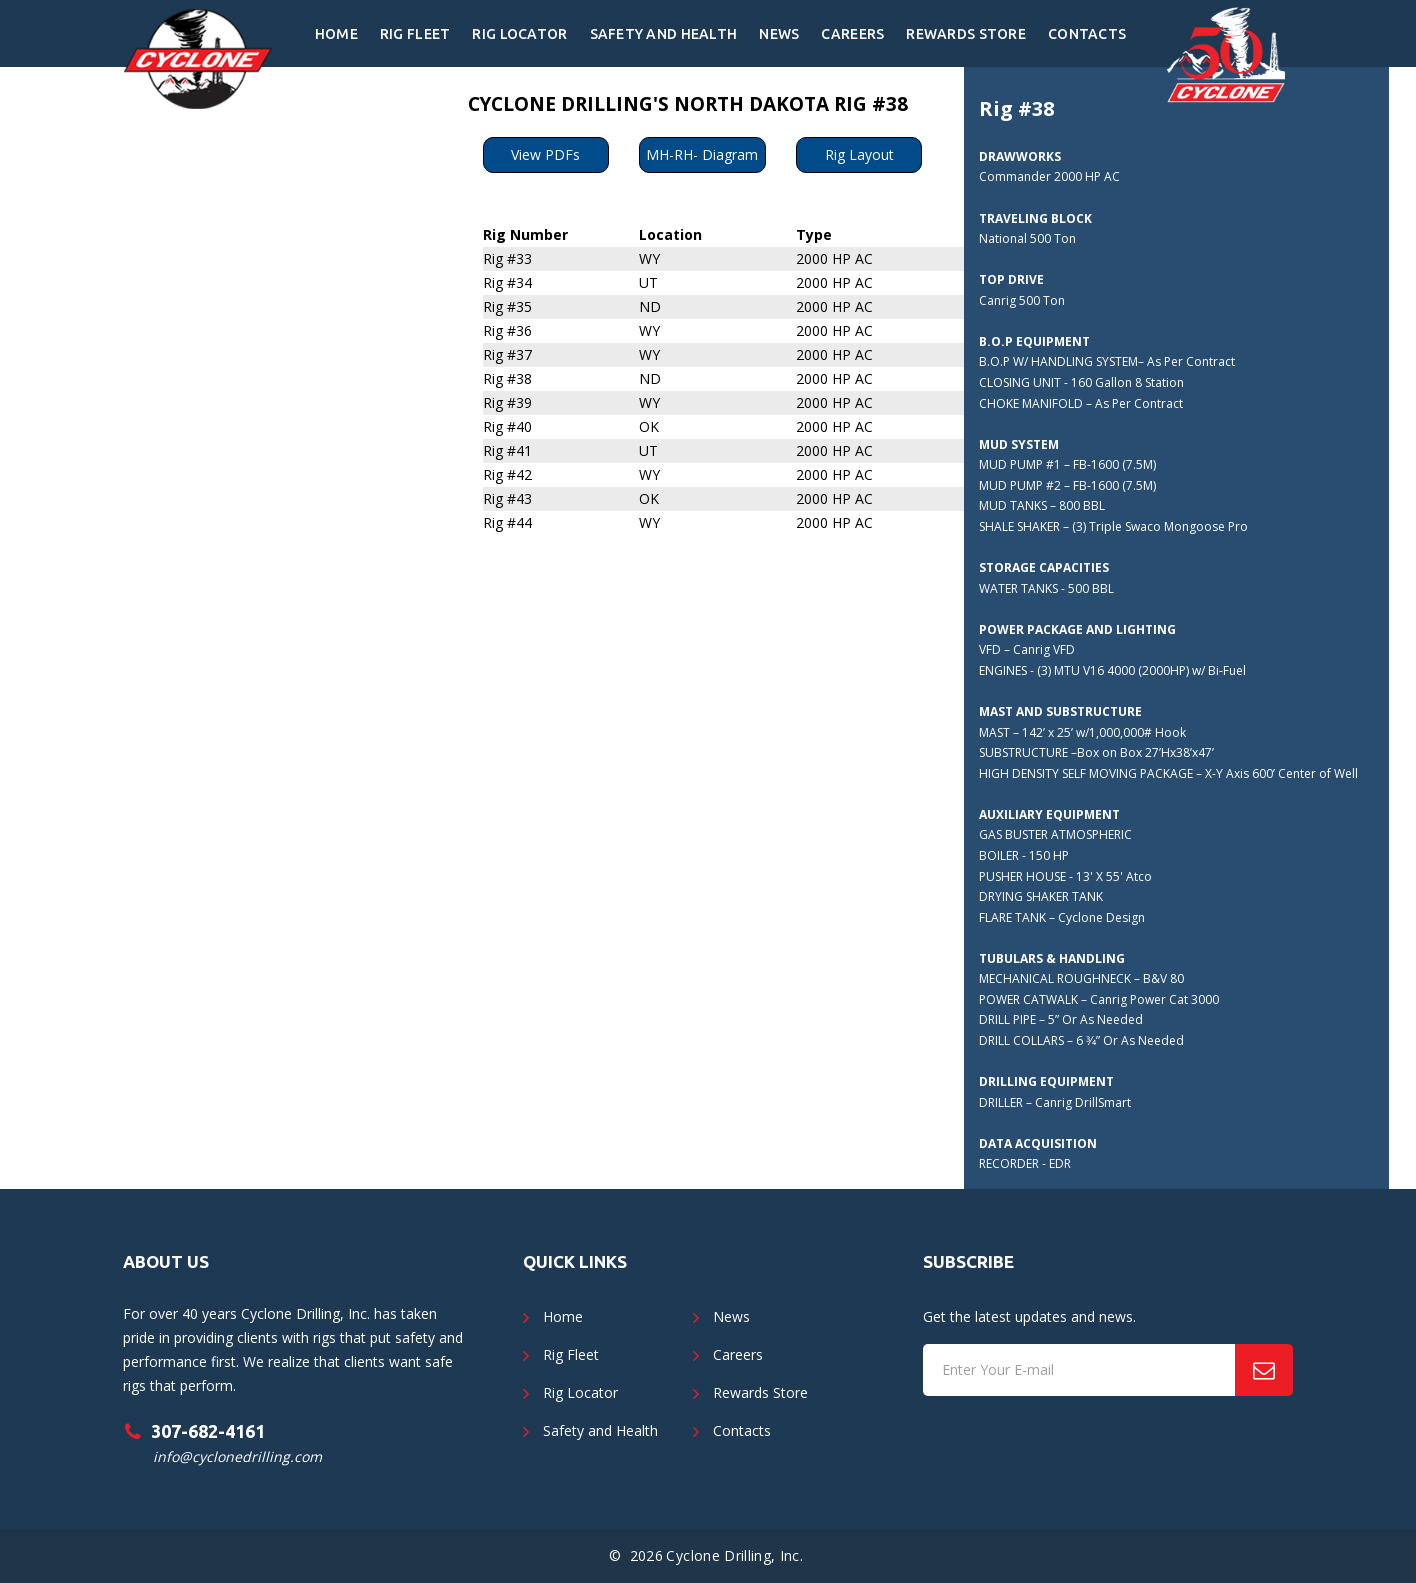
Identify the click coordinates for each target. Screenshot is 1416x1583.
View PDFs (545, 154)
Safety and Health (664, 34)
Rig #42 (507, 474)
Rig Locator (519, 34)
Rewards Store (966, 34)
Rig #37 (507, 354)
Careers (852, 34)
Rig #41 (507, 450)
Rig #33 (507, 258)
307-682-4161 (208, 1431)
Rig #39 (507, 402)
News (779, 34)
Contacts (1087, 34)
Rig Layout (859, 154)
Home (336, 34)
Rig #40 (507, 426)
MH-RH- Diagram (702, 154)
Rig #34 (507, 282)
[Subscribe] (1264, 1370)
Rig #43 (507, 498)
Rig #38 (507, 378)
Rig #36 (507, 330)
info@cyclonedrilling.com (237, 1456)
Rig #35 (507, 306)
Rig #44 (507, 522)
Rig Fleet (415, 34)
